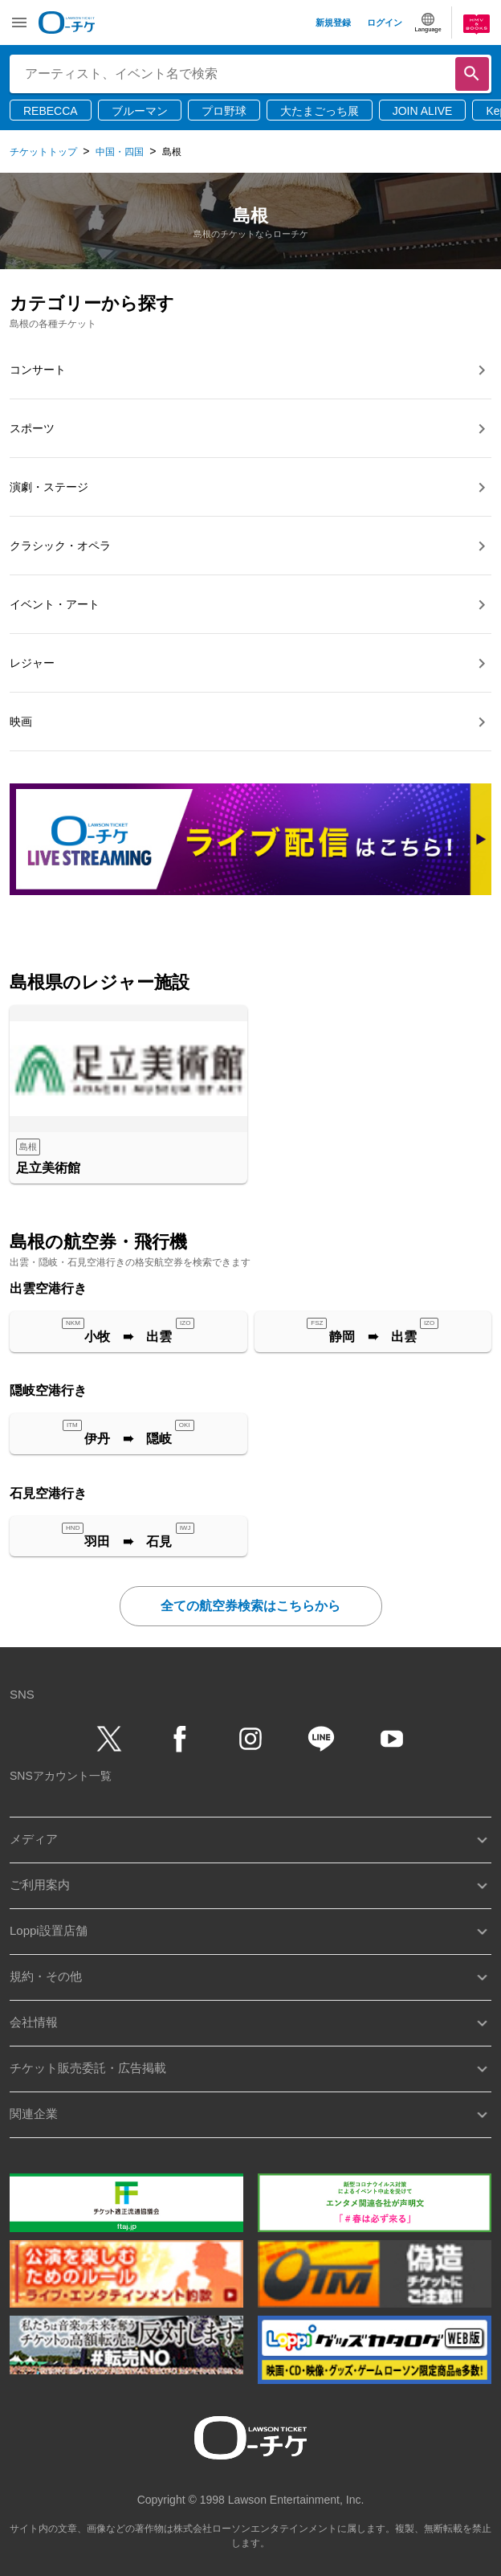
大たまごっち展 (319, 110)
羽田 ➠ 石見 (128, 1541)
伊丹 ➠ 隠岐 (128, 1438)
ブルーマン (140, 110)
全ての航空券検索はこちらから (250, 1606)
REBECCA (50, 110)
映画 (21, 721)
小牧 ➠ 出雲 (128, 1336)
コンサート (38, 369)
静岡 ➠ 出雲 (373, 1336)
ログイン (384, 22)
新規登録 (333, 22)
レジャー (32, 662)
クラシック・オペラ (60, 545)
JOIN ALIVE (423, 110)
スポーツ (32, 428)
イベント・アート (55, 604)
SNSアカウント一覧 (61, 1775)
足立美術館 (48, 1168)
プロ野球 (224, 110)
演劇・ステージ (49, 486)
